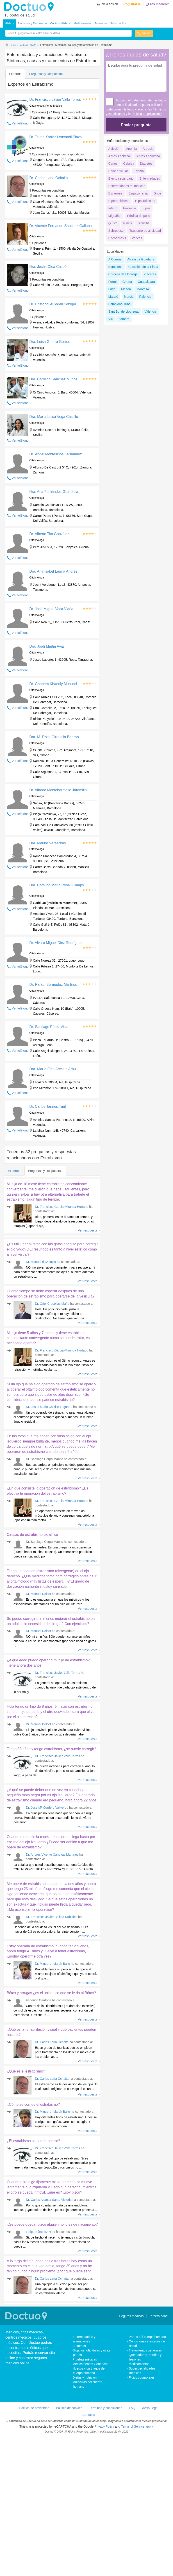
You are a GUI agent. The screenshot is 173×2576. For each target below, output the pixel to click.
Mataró (113, 296)
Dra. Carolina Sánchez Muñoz (53, 379)
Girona (127, 281)
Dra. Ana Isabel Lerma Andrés (53, 571)
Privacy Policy (104, 2499)
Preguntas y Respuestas (32, 23)
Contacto (88, 2487)
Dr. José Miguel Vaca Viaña (51, 609)
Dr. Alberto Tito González (49, 534)
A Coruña (114, 259)
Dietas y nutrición (85, 2450)
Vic (110, 319)
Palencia (145, 296)
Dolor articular (118, 171)
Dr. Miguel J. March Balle (52, 2022)
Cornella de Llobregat (123, 274)
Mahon (126, 289)
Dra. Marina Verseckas (47, 843)
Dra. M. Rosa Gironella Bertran (54, 737)
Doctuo (30, 6)
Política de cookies (69, 2480)
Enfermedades (149, 178)
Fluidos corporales (142, 2450)
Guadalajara (146, 281)
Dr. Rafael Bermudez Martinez (53, 984)
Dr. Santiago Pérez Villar (48, 1027)
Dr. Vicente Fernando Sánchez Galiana (60, 226)
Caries (112, 163)
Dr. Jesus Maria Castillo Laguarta (49, 1465)
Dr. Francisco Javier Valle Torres (55, 99)
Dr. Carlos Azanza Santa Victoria (49, 2258)
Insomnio (129, 208)
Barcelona (115, 267)
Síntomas (79, 2418)
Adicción (114, 148)
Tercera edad (158, 2388)
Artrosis (148, 148)
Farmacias (100, 23)
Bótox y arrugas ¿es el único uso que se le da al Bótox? (51, 2052)
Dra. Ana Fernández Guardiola (53, 492)
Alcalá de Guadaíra (140, 259)
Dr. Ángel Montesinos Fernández (55, 454)
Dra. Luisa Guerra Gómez (50, 342)
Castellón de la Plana (143, 267)
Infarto (112, 208)
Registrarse (132, 4)
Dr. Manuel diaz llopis (41, 1320)
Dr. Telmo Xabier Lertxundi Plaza (55, 137)
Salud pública (118, 23)
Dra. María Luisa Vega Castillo (53, 417)
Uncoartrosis (117, 238)
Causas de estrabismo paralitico (32, 1593)
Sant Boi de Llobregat (123, 311)
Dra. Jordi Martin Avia (46, 646)
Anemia (131, 148)
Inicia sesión (109, 4)
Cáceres (150, 274)
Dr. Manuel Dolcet (39, 1652)
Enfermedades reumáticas (126, 186)
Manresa (143, 289)
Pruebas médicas (85, 2431)
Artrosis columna (148, 156)
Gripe (157, 193)
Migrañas (114, 216)
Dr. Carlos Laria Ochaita (48, 178)
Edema (139, 171)
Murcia (128, 296)
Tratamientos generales (145, 2422)
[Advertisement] (39, 1264)
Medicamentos (82, 23)
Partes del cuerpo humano (147, 2409)
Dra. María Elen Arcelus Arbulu (54, 1069)
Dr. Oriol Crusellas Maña (52, 1362)
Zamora (123, 319)
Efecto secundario (121, 178)
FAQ (132, 2480)
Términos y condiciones (105, 2480)
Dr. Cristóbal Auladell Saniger (52, 304)
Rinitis (127, 223)
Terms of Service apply (137, 2499)
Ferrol (112, 281)
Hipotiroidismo (145, 201)
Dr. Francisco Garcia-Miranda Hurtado (61, 1206)
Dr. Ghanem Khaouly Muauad (53, 684)
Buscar (146, 33)
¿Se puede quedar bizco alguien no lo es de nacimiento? (52, 2283)
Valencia (150, 311)
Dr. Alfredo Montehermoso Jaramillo (57, 790)
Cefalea (128, 163)
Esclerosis (115, 193)
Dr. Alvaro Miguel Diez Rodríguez (55, 943)
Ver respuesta (87, 1230)
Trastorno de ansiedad (145, 230)
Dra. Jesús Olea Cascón (48, 267)
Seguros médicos (131, 2388)
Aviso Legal (150, 2480)
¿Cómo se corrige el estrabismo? (33, 2163)
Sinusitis (143, 223)
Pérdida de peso (138, 216)
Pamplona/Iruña (119, 304)
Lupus (146, 208)
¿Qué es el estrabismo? (26, 2130)
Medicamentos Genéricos (90, 2436)
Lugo (111, 289)
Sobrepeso (116, 230)
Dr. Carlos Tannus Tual (47, 1106)
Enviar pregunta (136, 125)
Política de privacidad (147, 114)
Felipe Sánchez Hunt (40, 2290)
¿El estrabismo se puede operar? (33, 2199)
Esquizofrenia (138, 193)
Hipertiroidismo (118, 201)
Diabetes (146, 163)
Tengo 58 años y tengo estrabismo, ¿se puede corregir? (51, 1808)
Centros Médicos (60, 23)
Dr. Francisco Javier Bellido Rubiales (51, 1975)
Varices (137, 238)
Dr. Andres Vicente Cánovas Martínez (52, 1913)
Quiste (112, 223)
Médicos (10, 23)
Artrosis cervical (119, 156)
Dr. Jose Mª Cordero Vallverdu (47, 1866)
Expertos (15, 74)
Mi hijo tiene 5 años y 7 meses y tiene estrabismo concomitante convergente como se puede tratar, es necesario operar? (48, 1397)
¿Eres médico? (157, 4)
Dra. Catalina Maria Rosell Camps (56, 885)
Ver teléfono (20, 123)
